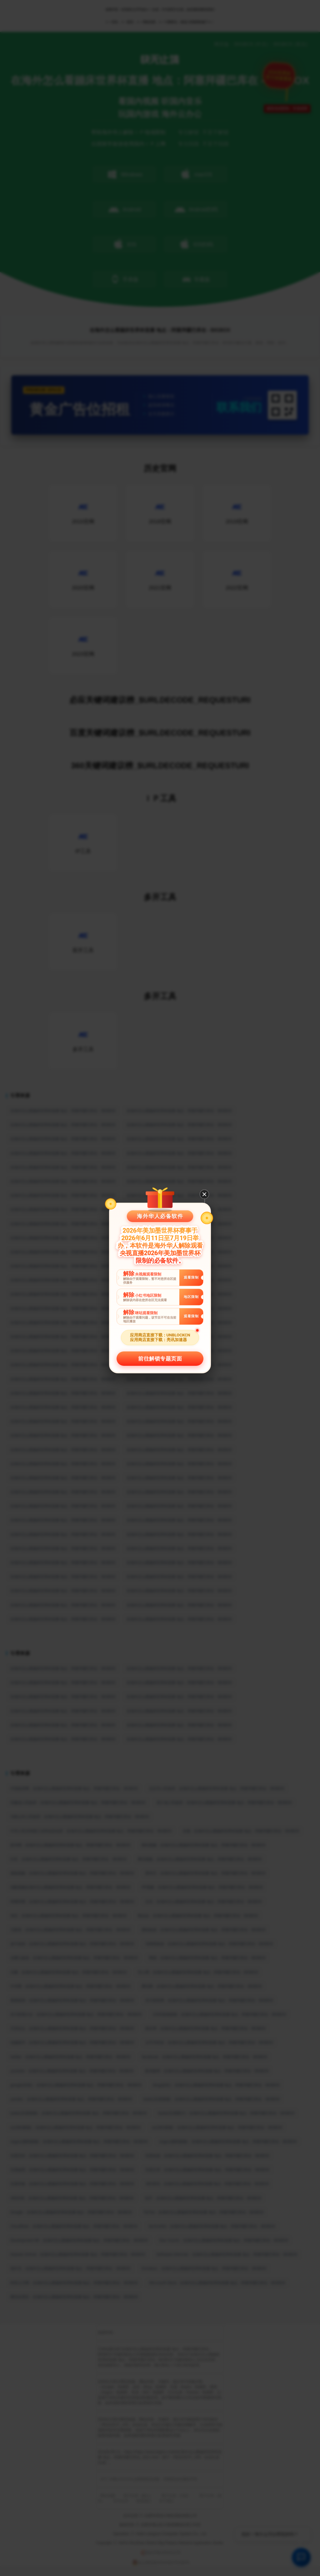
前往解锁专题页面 (160, 1358)
